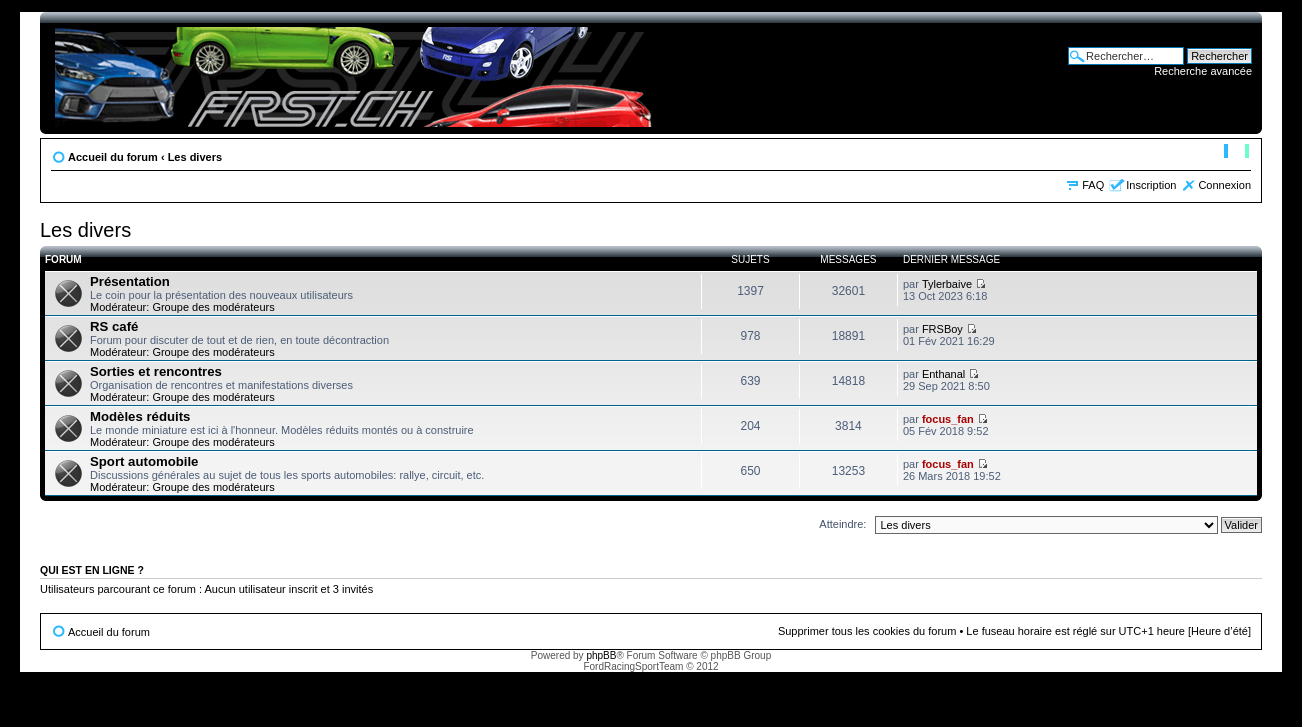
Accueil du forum (113, 157)
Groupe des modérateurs (213, 307)
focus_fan (948, 419)
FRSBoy (942, 329)
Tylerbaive (947, 284)
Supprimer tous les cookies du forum (867, 631)
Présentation (130, 281)
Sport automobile (144, 461)
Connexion (1224, 185)
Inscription (1151, 185)
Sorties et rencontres (156, 371)
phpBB (601, 655)
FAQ (1093, 185)
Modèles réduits (140, 416)
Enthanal (943, 374)
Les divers (195, 157)
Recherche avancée (1203, 71)
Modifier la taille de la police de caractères (1236, 153)
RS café (114, 326)
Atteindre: (842, 524)
